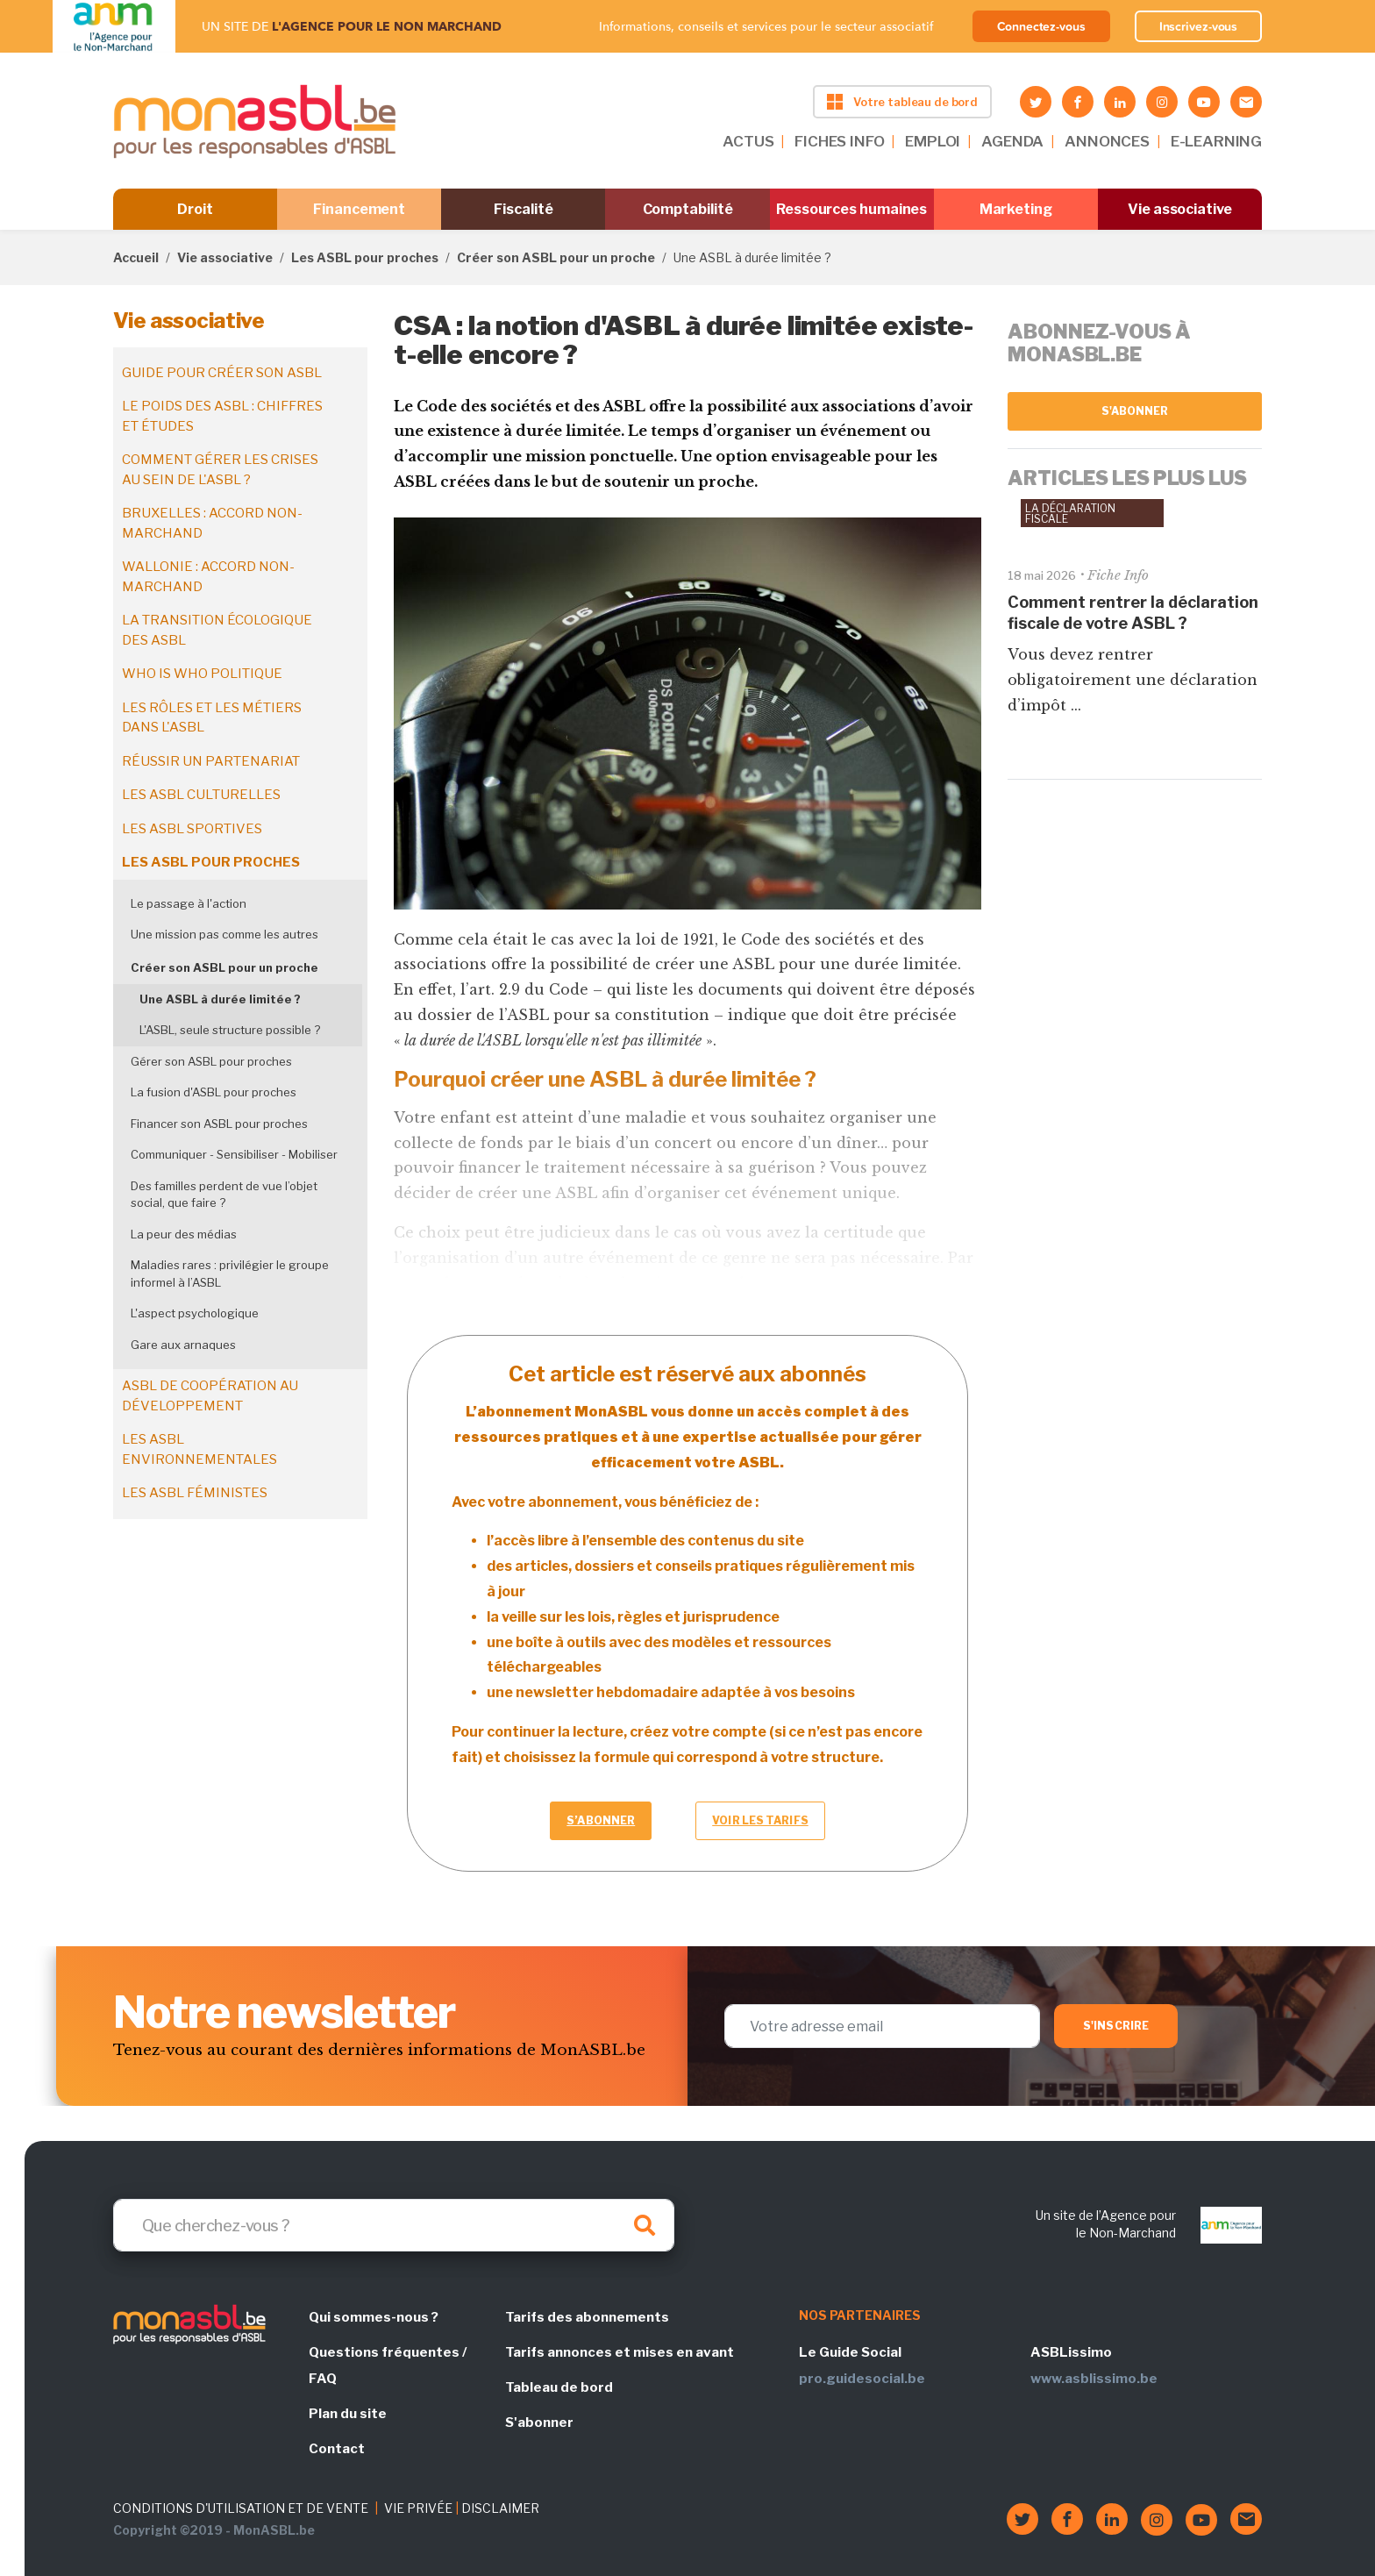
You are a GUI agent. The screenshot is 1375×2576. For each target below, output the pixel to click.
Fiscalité (523, 209)
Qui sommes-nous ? (373, 2317)
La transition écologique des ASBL (217, 630)
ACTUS (748, 141)
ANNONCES (1107, 141)
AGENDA (1012, 141)
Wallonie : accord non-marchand (208, 577)
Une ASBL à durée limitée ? (220, 999)
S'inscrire (1116, 2025)
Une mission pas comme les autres (224, 934)
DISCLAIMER (500, 2508)
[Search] (393, 2225)
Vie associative (1180, 209)
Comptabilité (688, 209)
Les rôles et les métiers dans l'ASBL (212, 718)
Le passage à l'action (188, 903)
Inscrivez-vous (1198, 26)
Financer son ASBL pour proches (219, 1124)
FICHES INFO (839, 141)
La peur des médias (184, 1234)
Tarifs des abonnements (587, 2317)
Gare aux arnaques (183, 1345)
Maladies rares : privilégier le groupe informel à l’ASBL (230, 1273)
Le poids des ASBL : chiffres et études (222, 416)
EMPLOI (932, 141)
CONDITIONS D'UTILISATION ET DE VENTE (240, 2508)
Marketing (1016, 209)
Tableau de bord (559, 2387)
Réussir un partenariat (211, 761)
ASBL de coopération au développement (210, 1396)
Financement (359, 209)
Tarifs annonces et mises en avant (619, 2352)
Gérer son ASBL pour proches (211, 1061)
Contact (337, 2449)
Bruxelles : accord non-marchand (212, 523)
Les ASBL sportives (192, 829)
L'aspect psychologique (195, 1313)
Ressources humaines (851, 209)
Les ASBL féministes (194, 1493)
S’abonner (600, 1820)
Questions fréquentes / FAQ (388, 2365)
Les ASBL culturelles (201, 795)
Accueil (136, 257)
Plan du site (348, 2414)
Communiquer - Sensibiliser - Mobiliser (234, 1154)
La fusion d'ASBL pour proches (213, 1092)
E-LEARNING (1216, 141)
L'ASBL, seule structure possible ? (229, 1030)
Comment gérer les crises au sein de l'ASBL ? (220, 470)
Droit (195, 209)
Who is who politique (202, 673)
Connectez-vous (1041, 26)
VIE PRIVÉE (418, 2508)
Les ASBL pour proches (364, 257)
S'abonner (1135, 410)
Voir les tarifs (760, 1820)
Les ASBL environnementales (199, 1449)
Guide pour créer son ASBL (222, 373)
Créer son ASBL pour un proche (556, 257)
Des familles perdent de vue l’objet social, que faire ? (224, 1194)
